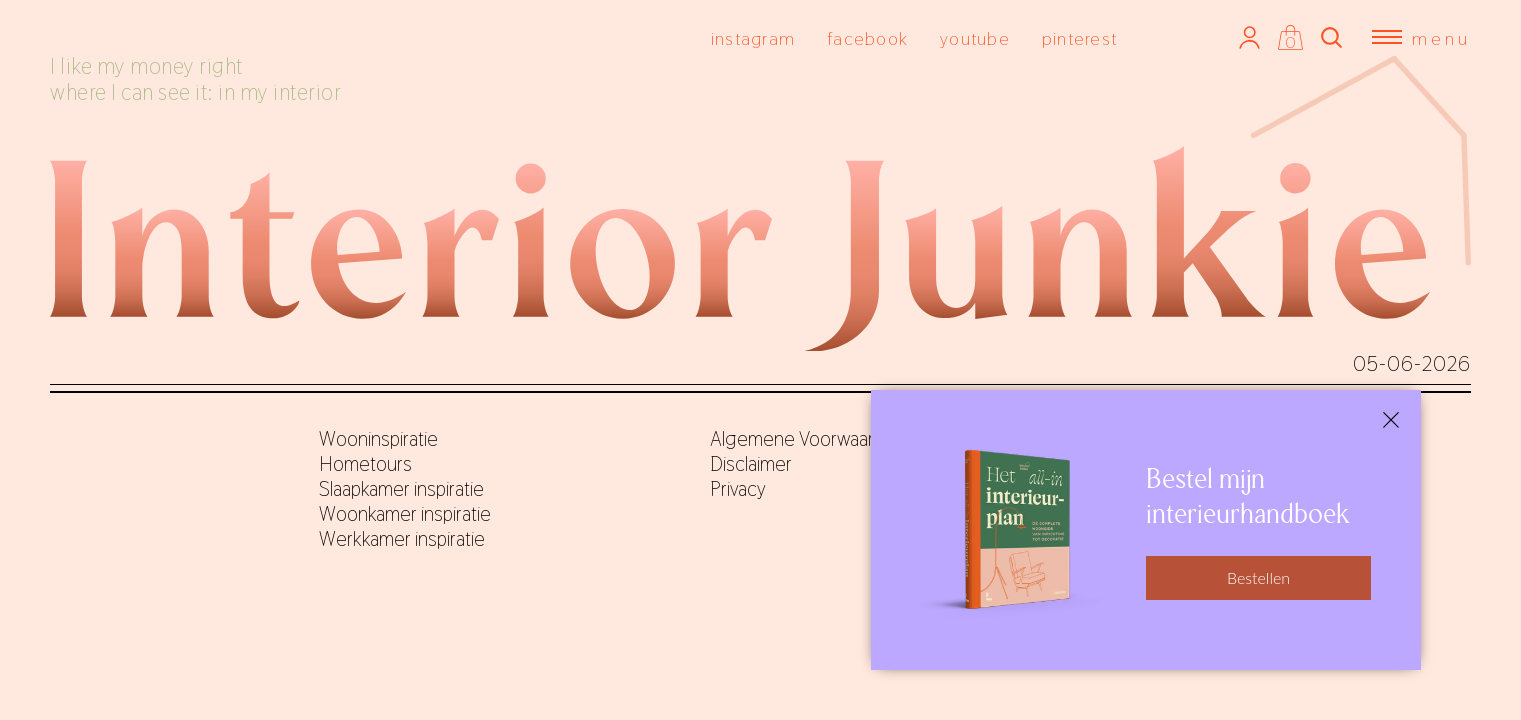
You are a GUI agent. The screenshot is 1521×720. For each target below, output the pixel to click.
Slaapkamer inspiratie (401, 489)
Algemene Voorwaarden (807, 439)
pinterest (1079, 38)
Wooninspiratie (378, 439)
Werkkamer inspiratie (402, 539)
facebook (867, 38)
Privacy (738, 489)
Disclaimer (751, 464)
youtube (975, 38)
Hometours (365, 464)
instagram (753, 38)
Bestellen (1258, 577)
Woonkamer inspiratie (405, 514)
